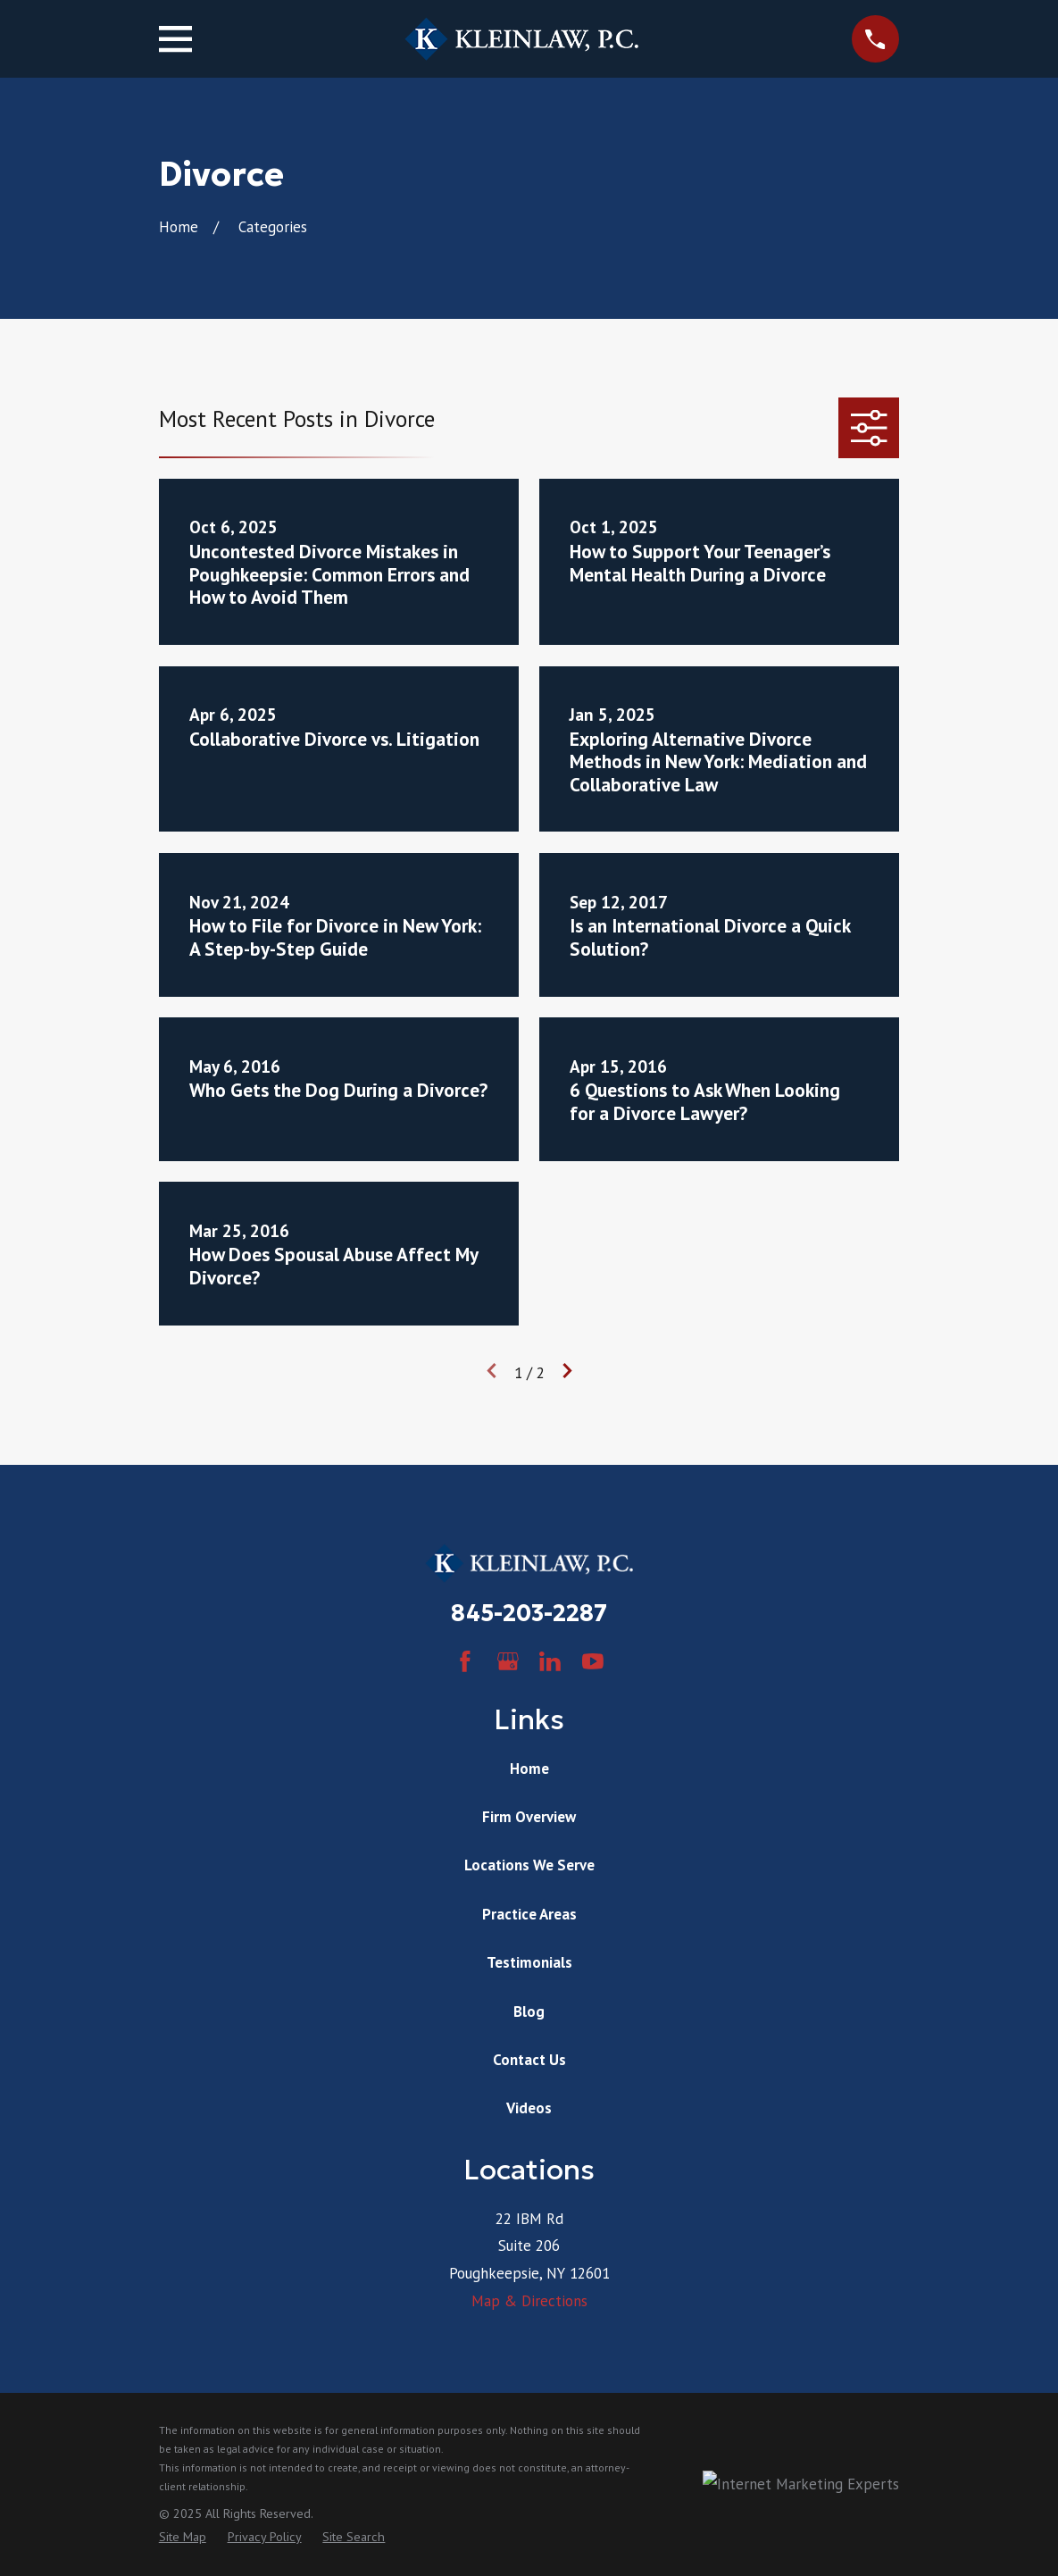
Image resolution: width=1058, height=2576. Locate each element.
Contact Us (529, 2060)
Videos (529, 2108)
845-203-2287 (529, 1613)
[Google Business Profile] (508, 1661)
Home (529, 1768)
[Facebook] (465, 1661)
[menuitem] (182, 2537)
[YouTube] (593, 1661)
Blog (529, 2011)
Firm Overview (529, 1817)
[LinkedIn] (550, 1661)
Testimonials (529, 1962)
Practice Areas (529, 1914)
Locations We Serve (529, 1865)
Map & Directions (529, 2301)
